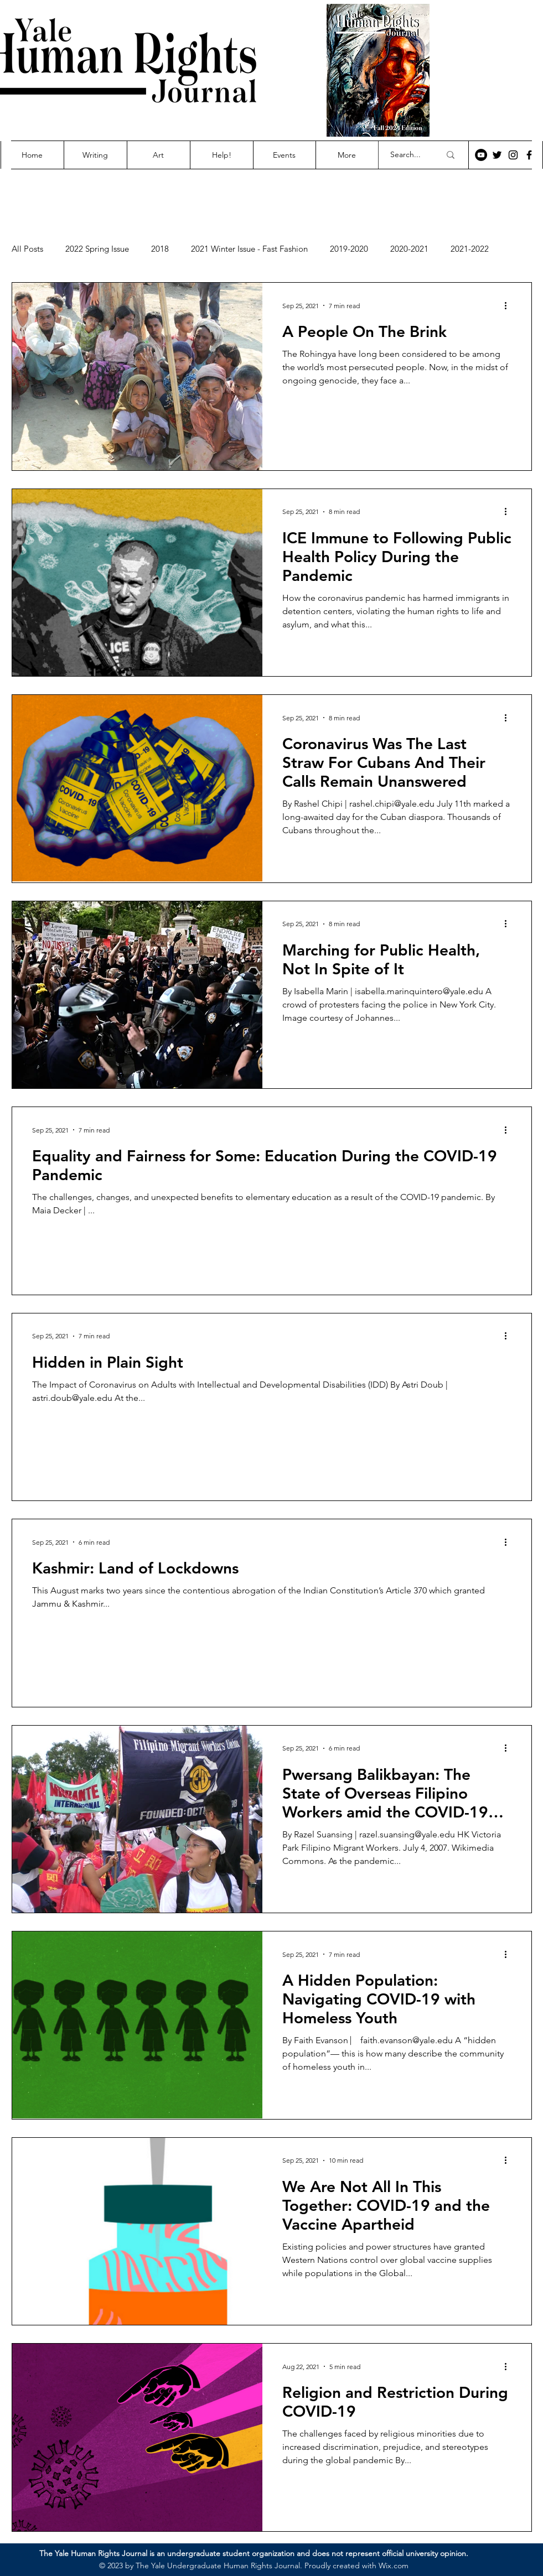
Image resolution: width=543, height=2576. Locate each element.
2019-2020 (349, 249)
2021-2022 (470, 249)
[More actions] (509, 305)
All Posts (27, 249)
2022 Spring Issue (97, 249)
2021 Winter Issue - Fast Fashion (249, 249)
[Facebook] (529, 155)
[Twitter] (497, 155)
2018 (160, 249)
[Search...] (406, 155)
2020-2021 (409, 249)
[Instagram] (513, 155)
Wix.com (393, 2565)
